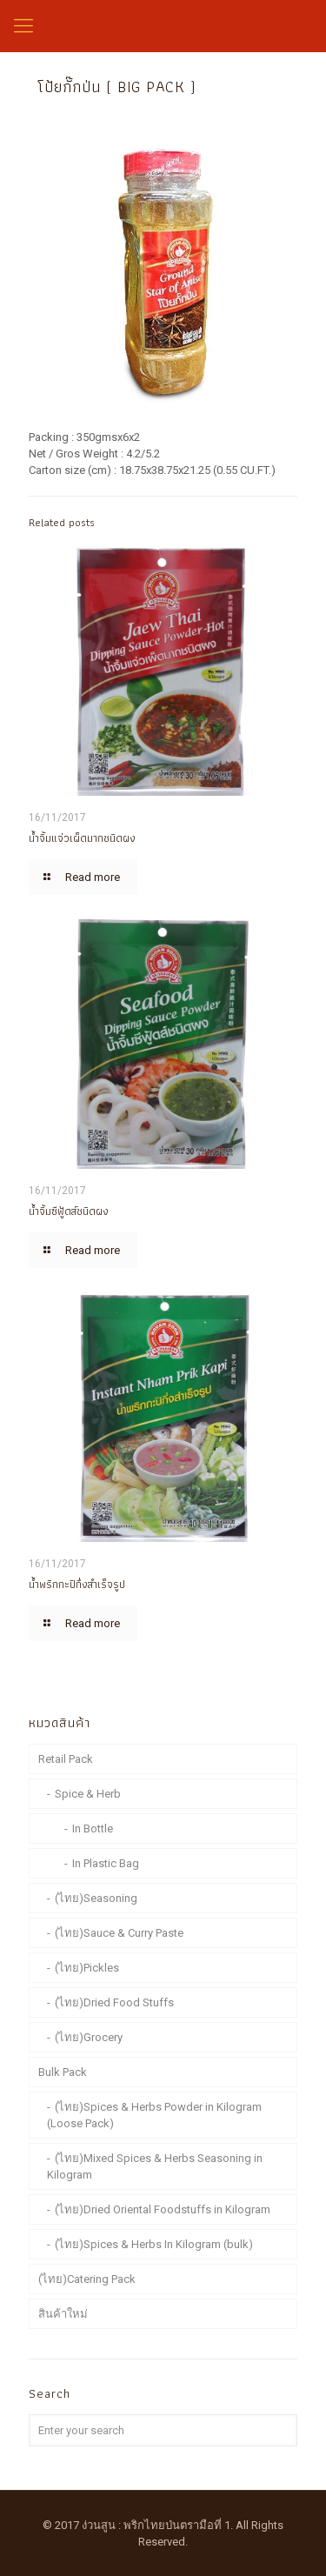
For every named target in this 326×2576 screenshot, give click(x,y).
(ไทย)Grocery (89, 2037)
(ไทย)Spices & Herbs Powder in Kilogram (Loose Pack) (154, 2115)
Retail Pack (65, 1758)
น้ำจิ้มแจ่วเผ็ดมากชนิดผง (82, 838)
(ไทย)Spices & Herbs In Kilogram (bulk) (154, 2244)
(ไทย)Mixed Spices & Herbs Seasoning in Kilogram (155, 2166)
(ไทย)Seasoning (96, 1898)
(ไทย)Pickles (87, 1967)
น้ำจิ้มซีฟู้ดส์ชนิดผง (69, 1211)
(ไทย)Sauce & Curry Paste (119, 1932)
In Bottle (92, 1828)
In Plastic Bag (105, 1863)
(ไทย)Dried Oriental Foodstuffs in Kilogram (162, 2209)
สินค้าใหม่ (63, 2313)
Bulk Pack (62, 2072)
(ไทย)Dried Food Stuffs (114, 2002)
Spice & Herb (88, 1793)
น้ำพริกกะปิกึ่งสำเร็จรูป (77, 1584)
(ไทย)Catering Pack (87, 2279)
